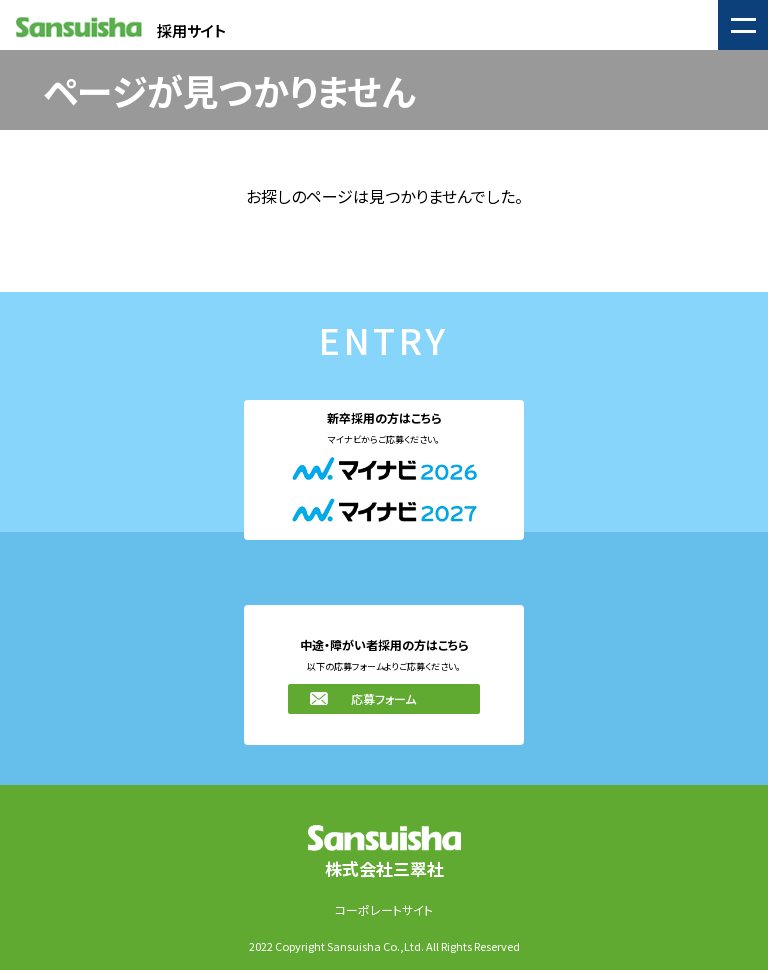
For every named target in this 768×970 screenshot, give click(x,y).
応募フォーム (383, 698)
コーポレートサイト (384, 909)
